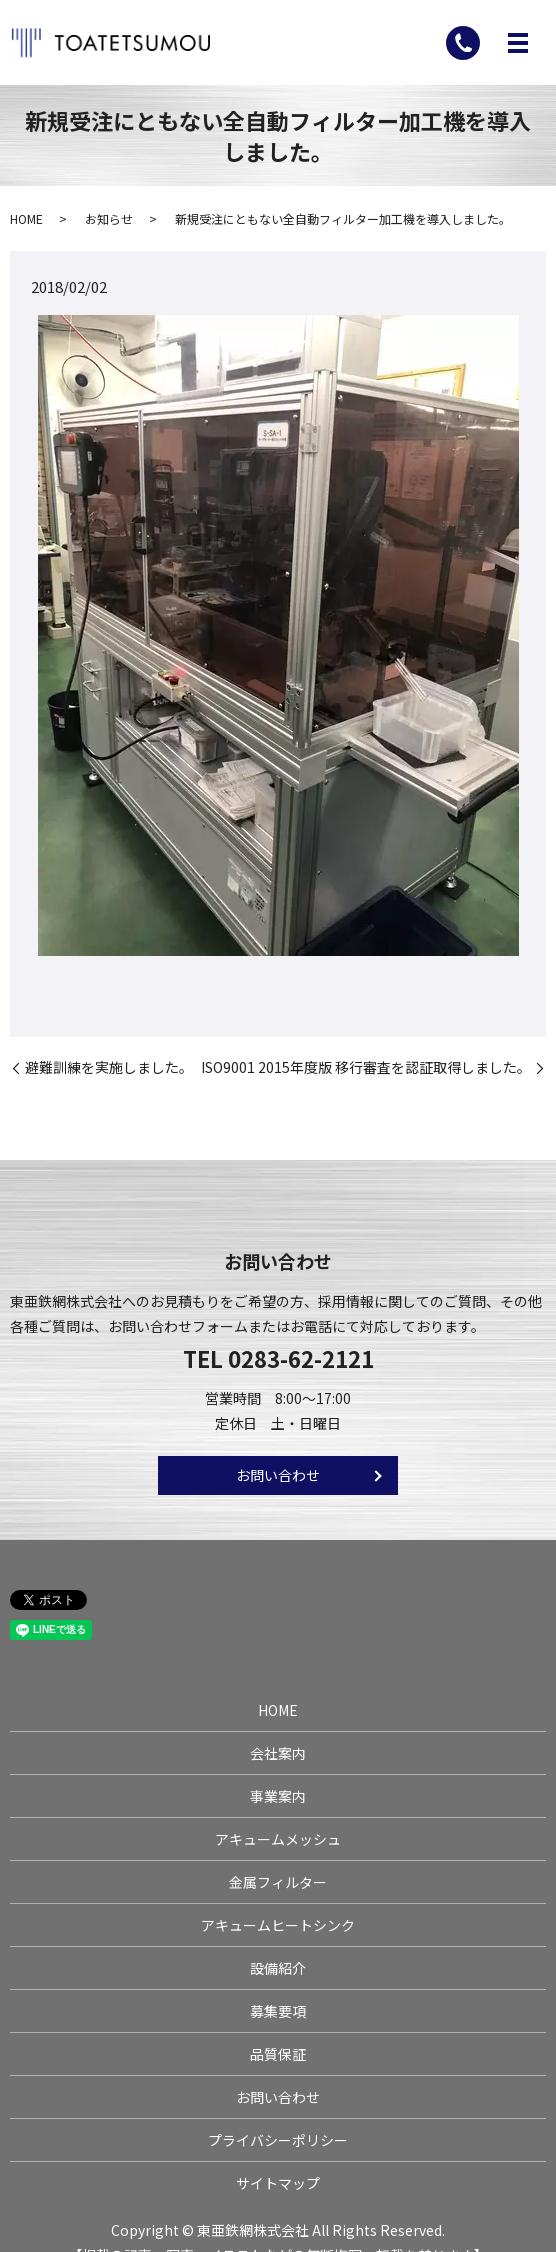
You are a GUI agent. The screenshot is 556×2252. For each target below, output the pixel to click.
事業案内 (278, 1796)
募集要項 (278, 2011)
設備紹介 (278, 1968)
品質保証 (278, 2054)
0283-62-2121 (301, 1358)
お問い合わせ (278, 1475)
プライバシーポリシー (278, 2140)
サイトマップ (278, 2183)
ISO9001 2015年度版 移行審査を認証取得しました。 (366, 1067)
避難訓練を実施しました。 (109, 1067)
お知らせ (109, 218)
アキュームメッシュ (278, 1839)
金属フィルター (278, 1882)
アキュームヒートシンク (278, 1925)
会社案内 (278, 1753)
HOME (26, 218)
